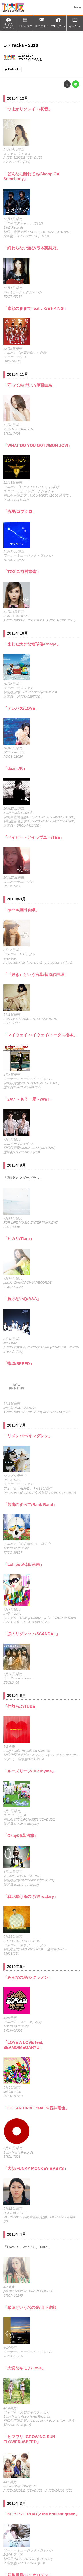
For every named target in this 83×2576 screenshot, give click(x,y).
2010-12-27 (25, 55)
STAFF (22, 59)
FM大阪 (37, 59)
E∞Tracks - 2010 (20, 45)
